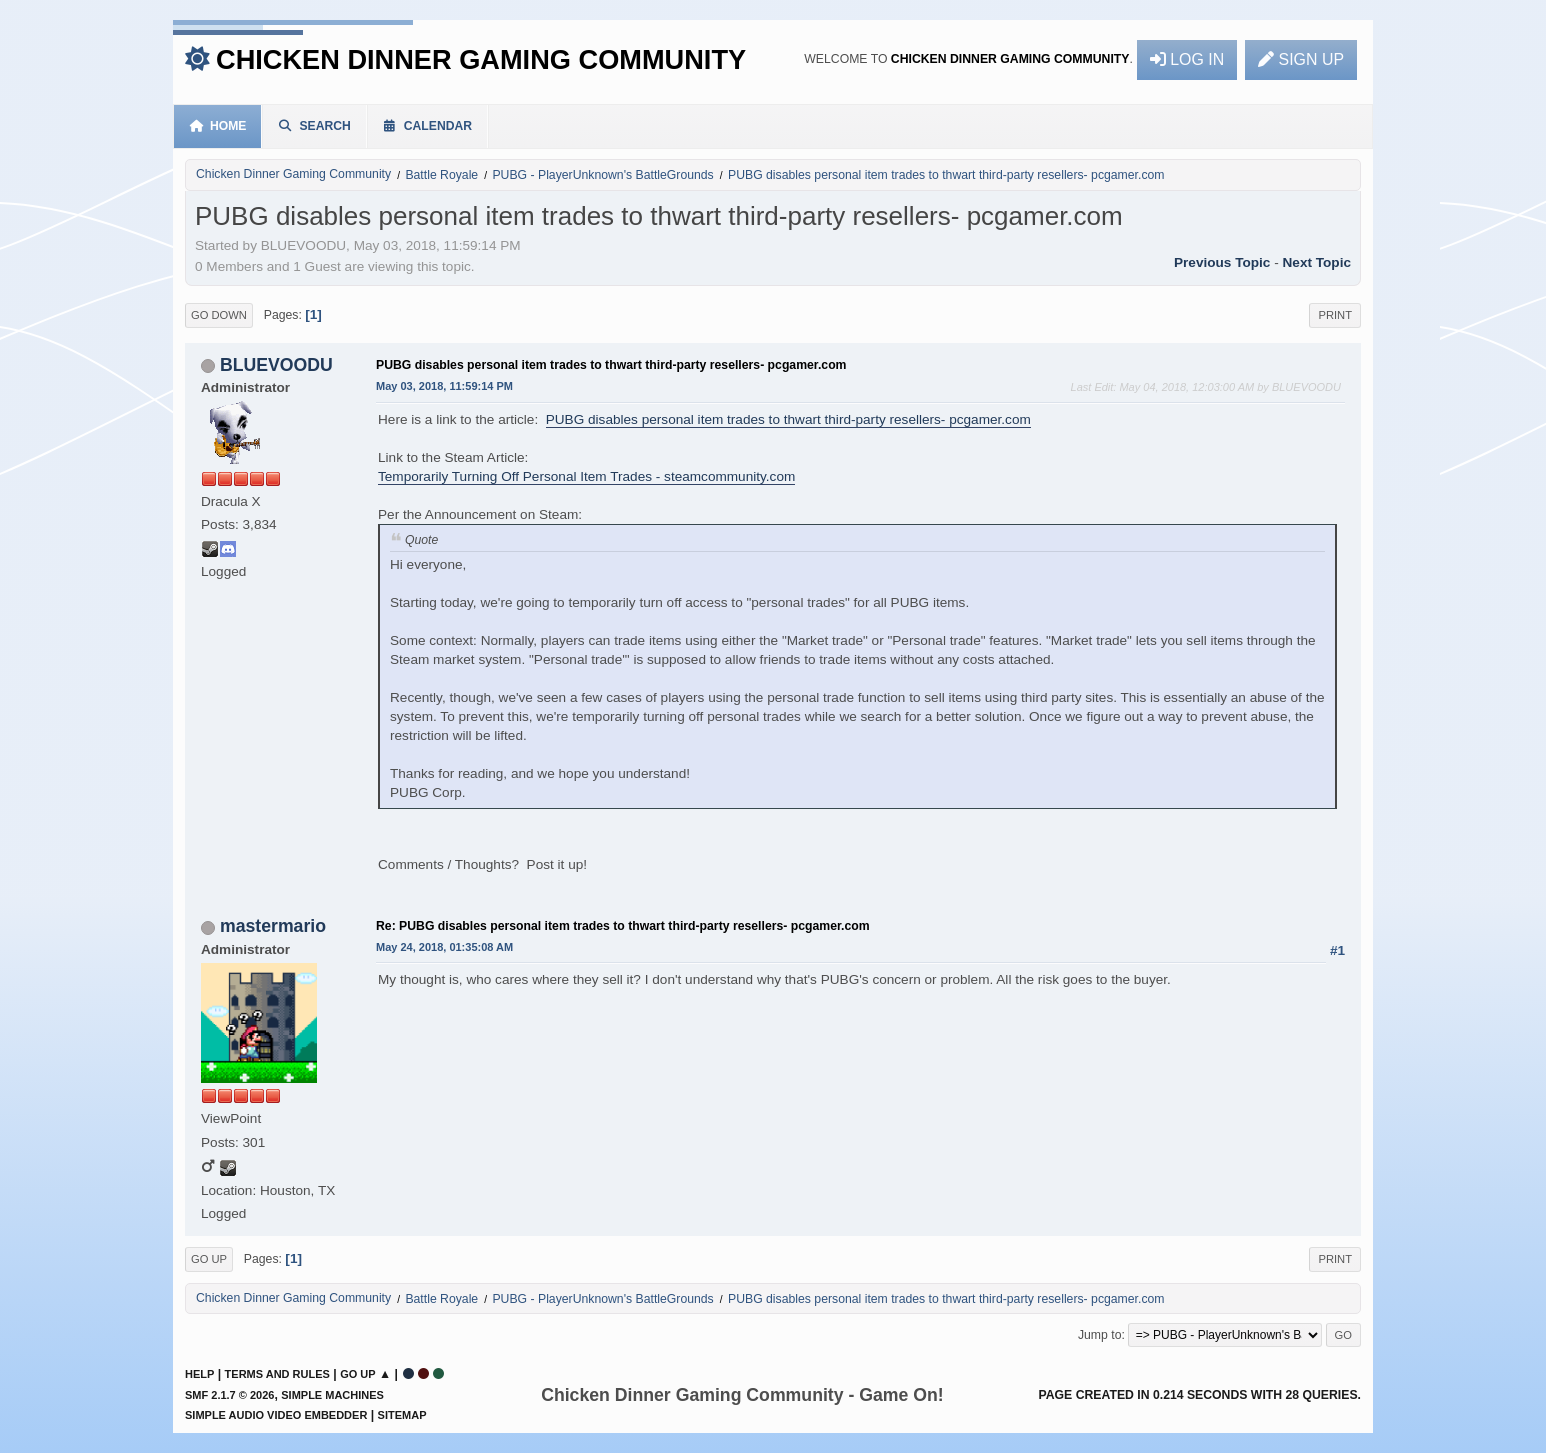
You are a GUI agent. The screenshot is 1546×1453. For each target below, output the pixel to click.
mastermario (273, 926)
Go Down (219, 315)
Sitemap (402, 1415)
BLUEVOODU (276, 365)
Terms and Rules (277, 1374)
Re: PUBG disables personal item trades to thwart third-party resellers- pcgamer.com (623, 926)
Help (199, 1374)
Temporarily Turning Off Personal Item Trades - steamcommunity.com (586, 476)
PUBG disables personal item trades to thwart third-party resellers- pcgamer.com (611, 365)
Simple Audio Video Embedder (276, 1415)
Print (1335, 315)
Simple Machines (332, 1395)
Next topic (1317, 262)
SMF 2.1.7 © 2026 (229, 1395)
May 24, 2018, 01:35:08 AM (444, 947)
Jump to (1100, 1335)
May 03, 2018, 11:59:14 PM (444, 386)
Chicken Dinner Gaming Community (481, 59)
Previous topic (1222, 262)
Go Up (209, 1259)
